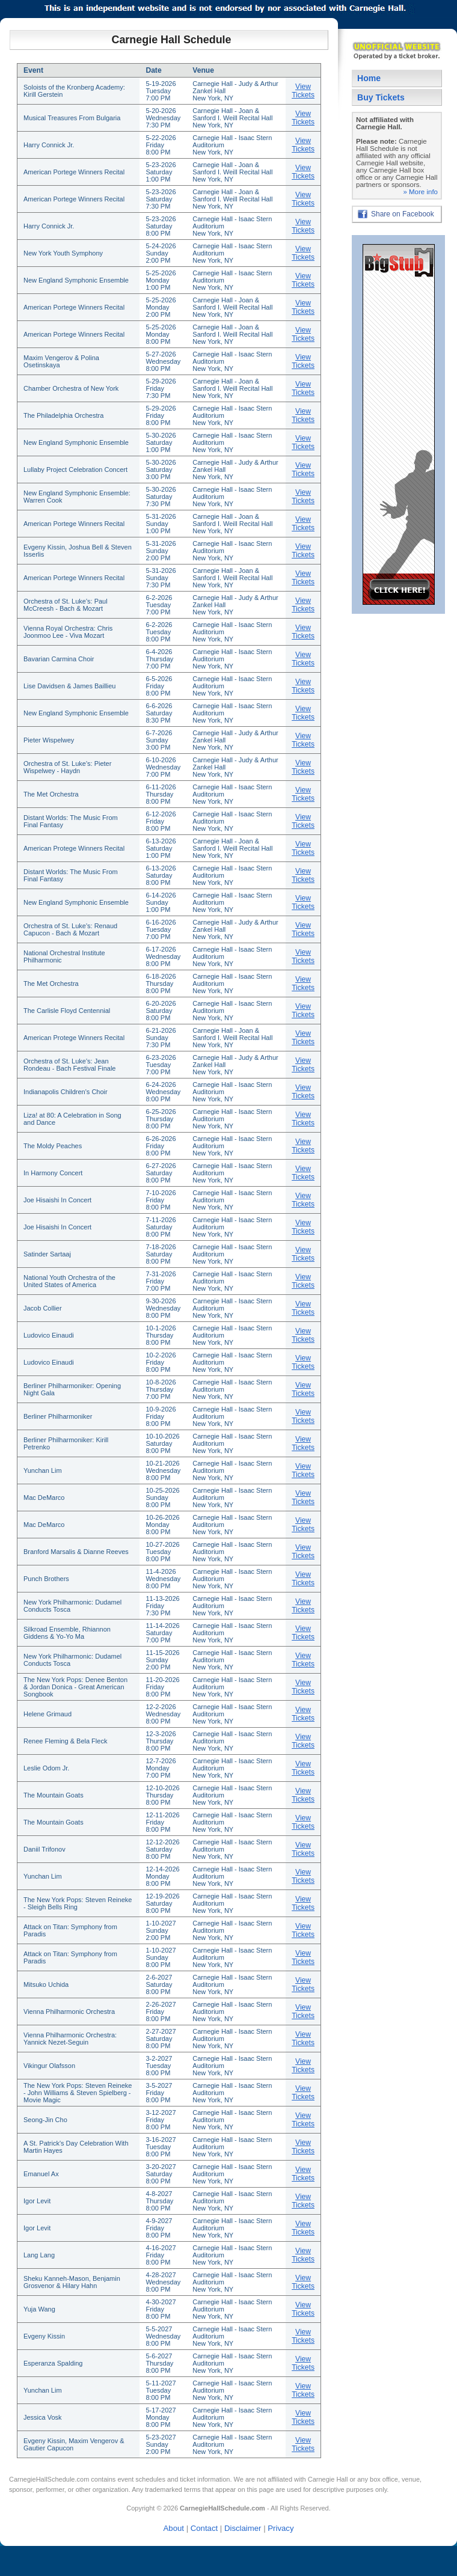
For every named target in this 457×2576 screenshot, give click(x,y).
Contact (204, 2528)
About (174, 2528)
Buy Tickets (381, 97)
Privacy (280, 2528)
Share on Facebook (402, 214)
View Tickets (303, 90)
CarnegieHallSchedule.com (49, 2479)
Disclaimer (243, 2528)
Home (369, 78)
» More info (420, 191)
